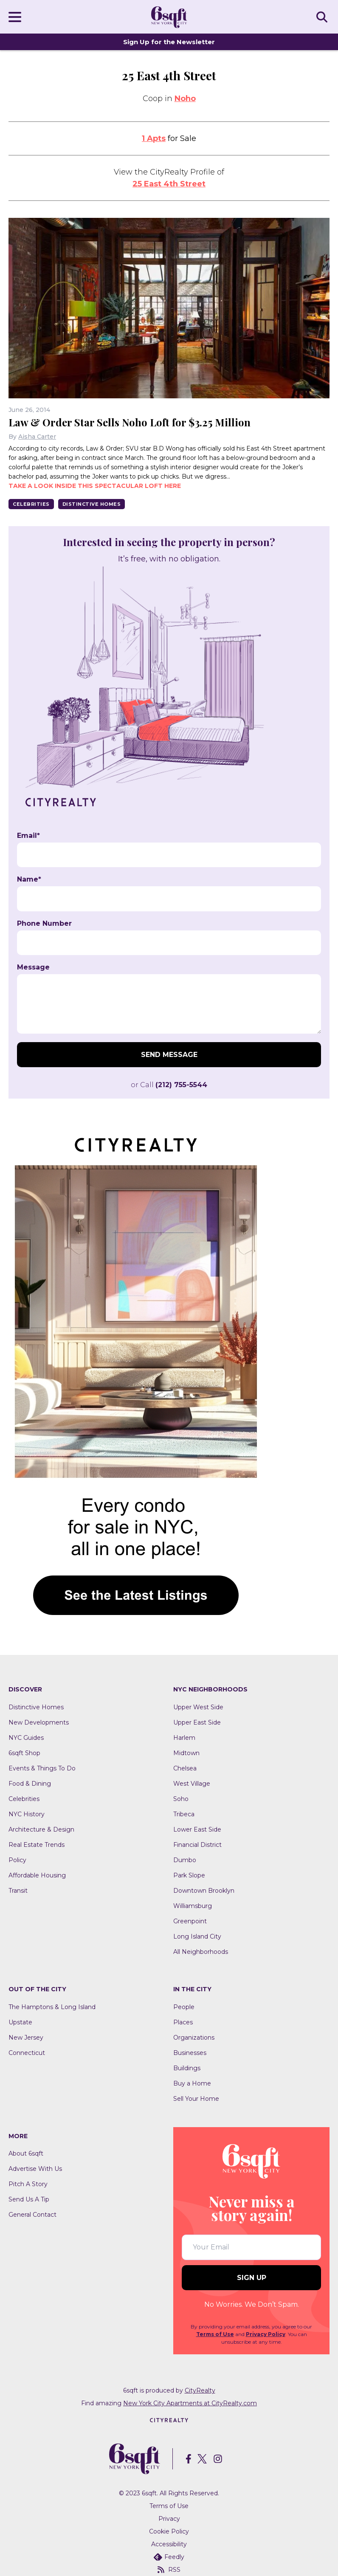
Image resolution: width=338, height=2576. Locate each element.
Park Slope (189, 1875)
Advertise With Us (35, 2169)
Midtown (186, 1753)
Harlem (184, 1738)
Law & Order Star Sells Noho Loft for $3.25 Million (129, 422)
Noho (185, 98)
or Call (169, 1085)
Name (29, 879)
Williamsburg (192, 1906)
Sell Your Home (196, 2099)
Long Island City (197, 1936)
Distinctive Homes (91, 504)
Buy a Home (192, 2083)
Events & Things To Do (42, 1768)
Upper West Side (198, 1707)
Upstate (20, 2022)
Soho (181, 1799)
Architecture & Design (41, 1829)
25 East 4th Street (169, 184)
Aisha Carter (37, 436)
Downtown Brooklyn (203, 1890)
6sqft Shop (24, 1753)
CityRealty (200, 2390)
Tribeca (183, 1814)
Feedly (169, 2557)
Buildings (186, 2068)
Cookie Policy (169, 2531)
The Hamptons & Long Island (52, 2007)
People (183, 2007)
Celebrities (31, 504)
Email (28, 836)
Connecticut (26, 2053)
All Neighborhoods (200, 1952)
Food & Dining (29, 1783)
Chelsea (185, 1768)
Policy (17, 1860)
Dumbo (184, 1860)
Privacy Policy (265, 2334)
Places (183, 2022)
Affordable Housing (37, 1875)
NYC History (26, 1814)
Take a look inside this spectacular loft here (94, 486)
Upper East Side (197, 1722)
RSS (169, 2569)
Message (33, 967)
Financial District (197, 1845)
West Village (191, 1783)
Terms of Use (215, 2334)
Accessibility (169, 2544)
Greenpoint (190, 1921)
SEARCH (323, 17)
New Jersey (25, 2037)
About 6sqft (25, 2153)
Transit (18, 1890)
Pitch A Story (28, 2184)
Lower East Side (197, 1829)
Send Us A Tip (28, 2199)
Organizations (193, 2037)
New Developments (38, 1722)
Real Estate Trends (36, 1845)
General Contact (32, 2214)
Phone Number (44, 923)
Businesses (189, 2053)
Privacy (169, 2518)
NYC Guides (26, 1738)
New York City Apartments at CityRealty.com (190, 2403)
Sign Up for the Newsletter (169, 42)
